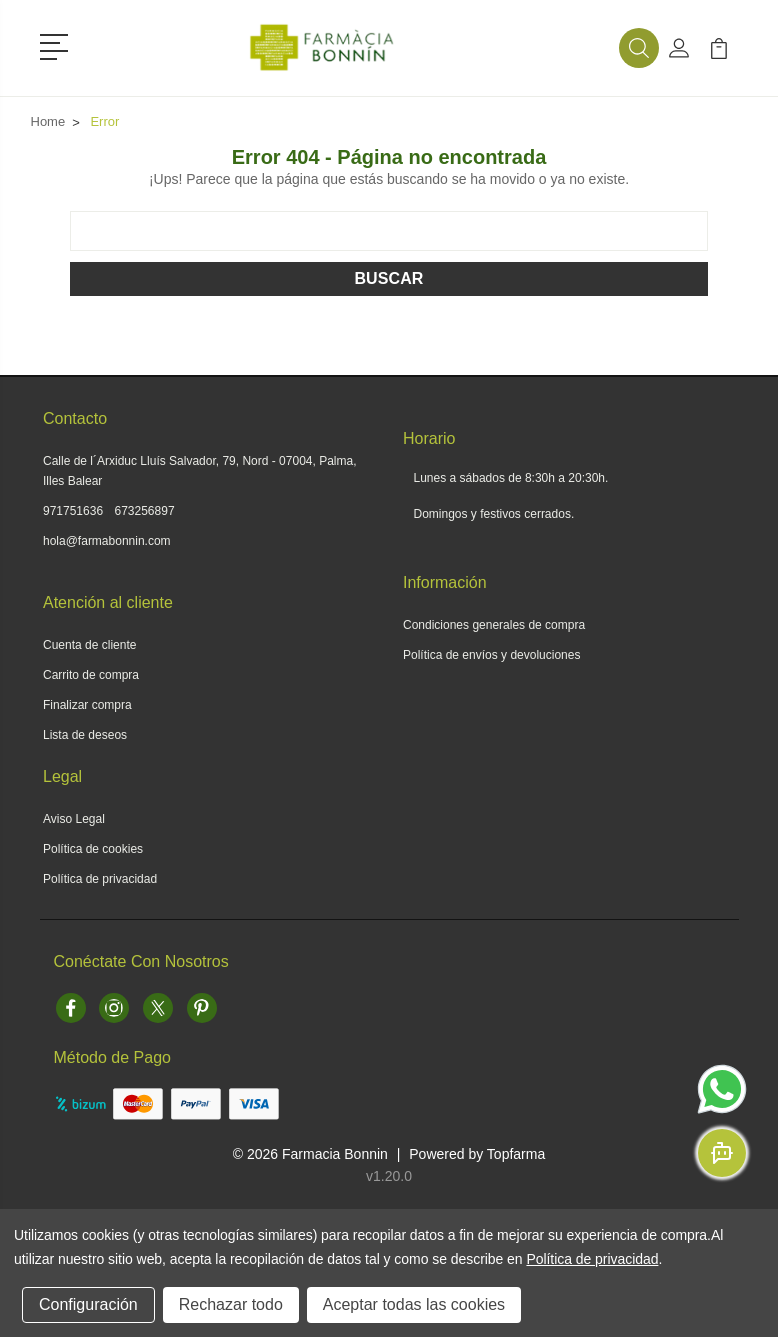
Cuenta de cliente (89, 645)
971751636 (73, 511)
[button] (57, 45)
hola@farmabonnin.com (107, 541)
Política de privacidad (100, 879)
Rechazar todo (231, 1304)
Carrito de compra (91, 675)
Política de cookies (93, 849)
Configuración (88, 1304)
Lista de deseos (85, 735)
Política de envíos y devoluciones (491, 655)
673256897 (145, 511)
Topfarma (516, 1154)
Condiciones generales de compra (494, 625)
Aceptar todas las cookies (414, 1304)
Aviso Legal (74, 819)
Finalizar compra (87, 705)
